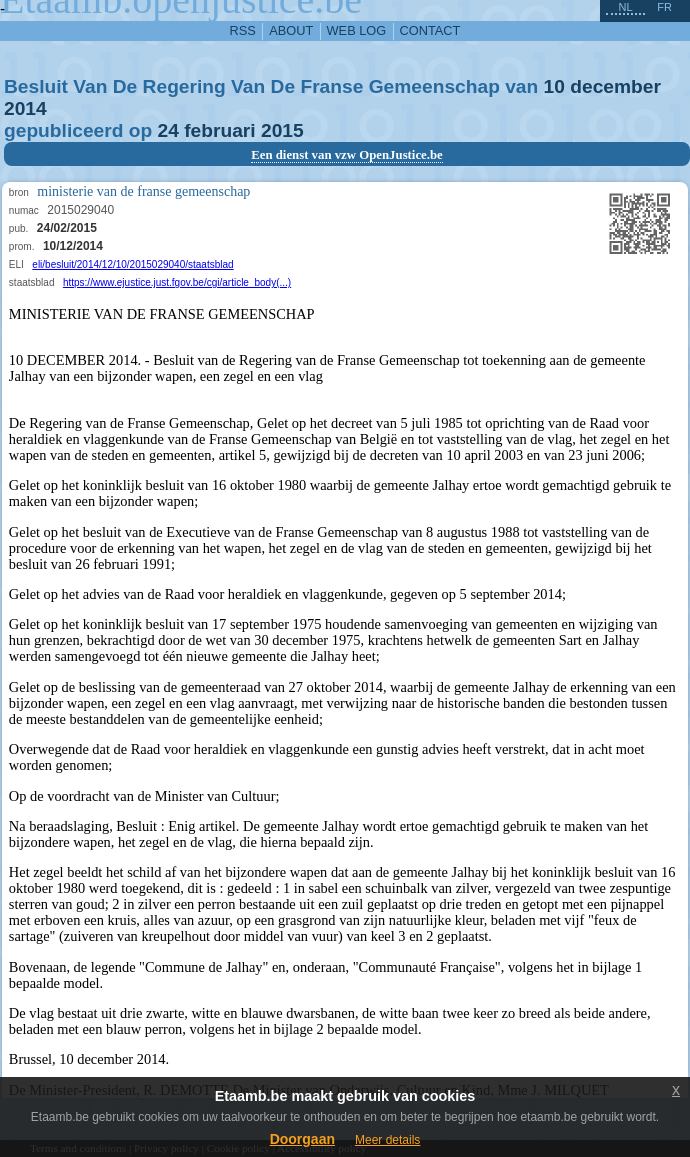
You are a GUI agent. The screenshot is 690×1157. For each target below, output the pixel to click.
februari (219, 130)
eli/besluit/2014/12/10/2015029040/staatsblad (132, 264)
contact (430, 30)
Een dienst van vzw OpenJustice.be (347, 155)
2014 (25, 108)
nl (625, 7)
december (615, 86)
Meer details (387, 1140)
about (291, 30)
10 (554, 86)
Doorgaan (302, 1139)
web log (357, 30)
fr (664, 7)
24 (168, 130)
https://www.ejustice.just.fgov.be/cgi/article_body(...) (177, 282)
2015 (282, 130)
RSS (243, 30)
